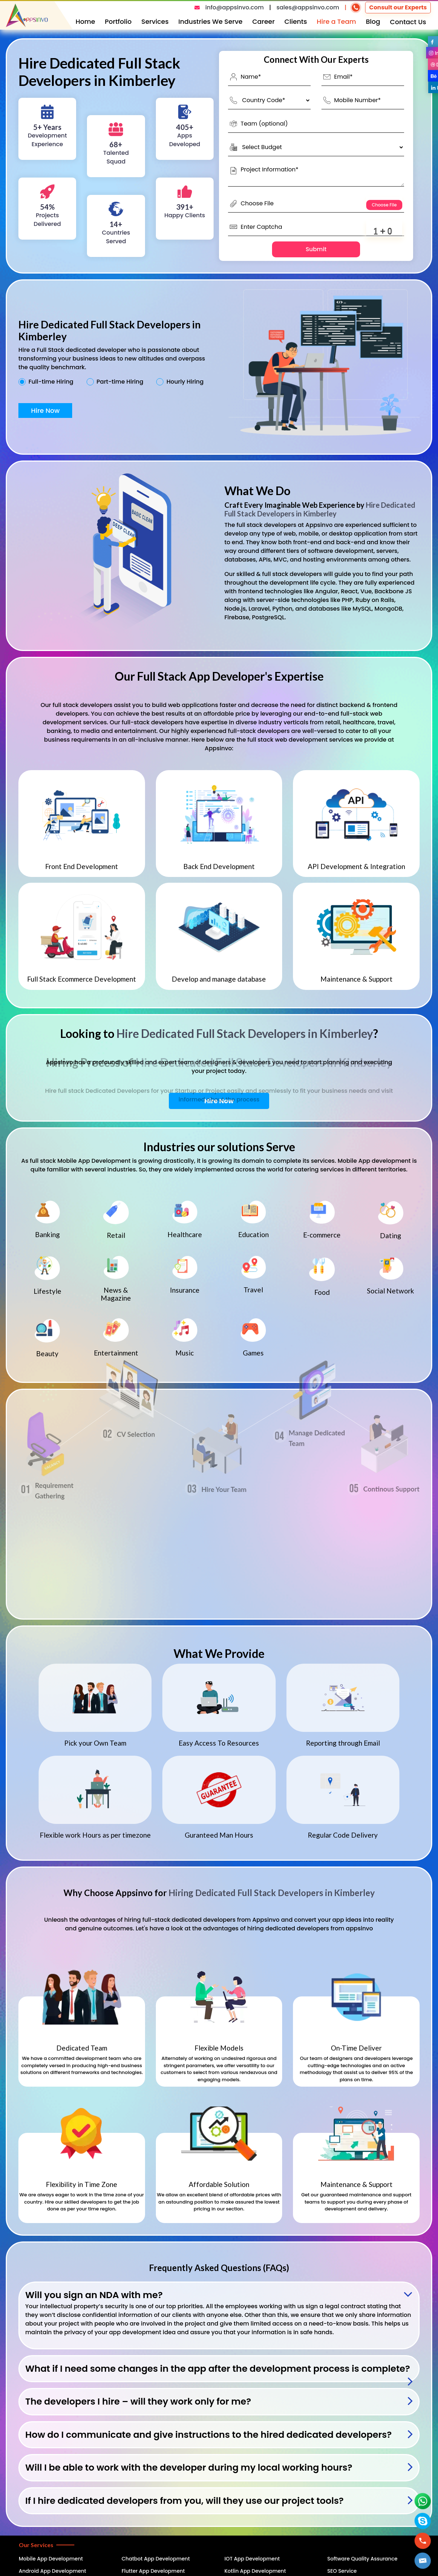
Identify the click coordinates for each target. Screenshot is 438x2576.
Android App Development (52, 2571)
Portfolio (118, 21)
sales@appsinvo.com (307, 7)
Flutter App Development (153, 2571)
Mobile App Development (51, 2558)
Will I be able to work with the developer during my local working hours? (188, 2467)
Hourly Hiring (184, 381)
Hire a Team (336, 21)
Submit (316, 249)
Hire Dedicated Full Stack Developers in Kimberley (319, 509)
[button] (423, 2561)
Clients (295, 21)
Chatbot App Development (156, 2558)
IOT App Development (252, 2558)
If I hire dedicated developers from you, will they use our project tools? (184, 2500)
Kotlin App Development (255, 2571)
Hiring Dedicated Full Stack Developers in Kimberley (271, 1892)
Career (263, 21)
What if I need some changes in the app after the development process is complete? (217, 2368)
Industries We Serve (210, 21)
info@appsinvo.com (234, 7)
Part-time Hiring (120, 381)
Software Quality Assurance (362, 2558)
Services (155, 21)
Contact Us (408, 21)
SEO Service (342, 2571)
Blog (373, 21)
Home (85, 21)
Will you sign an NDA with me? (94, 2295)
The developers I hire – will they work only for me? (138, 2401)
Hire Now (45, 410)
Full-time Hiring (51, 381)
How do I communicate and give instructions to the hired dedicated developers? (208, 2434)
